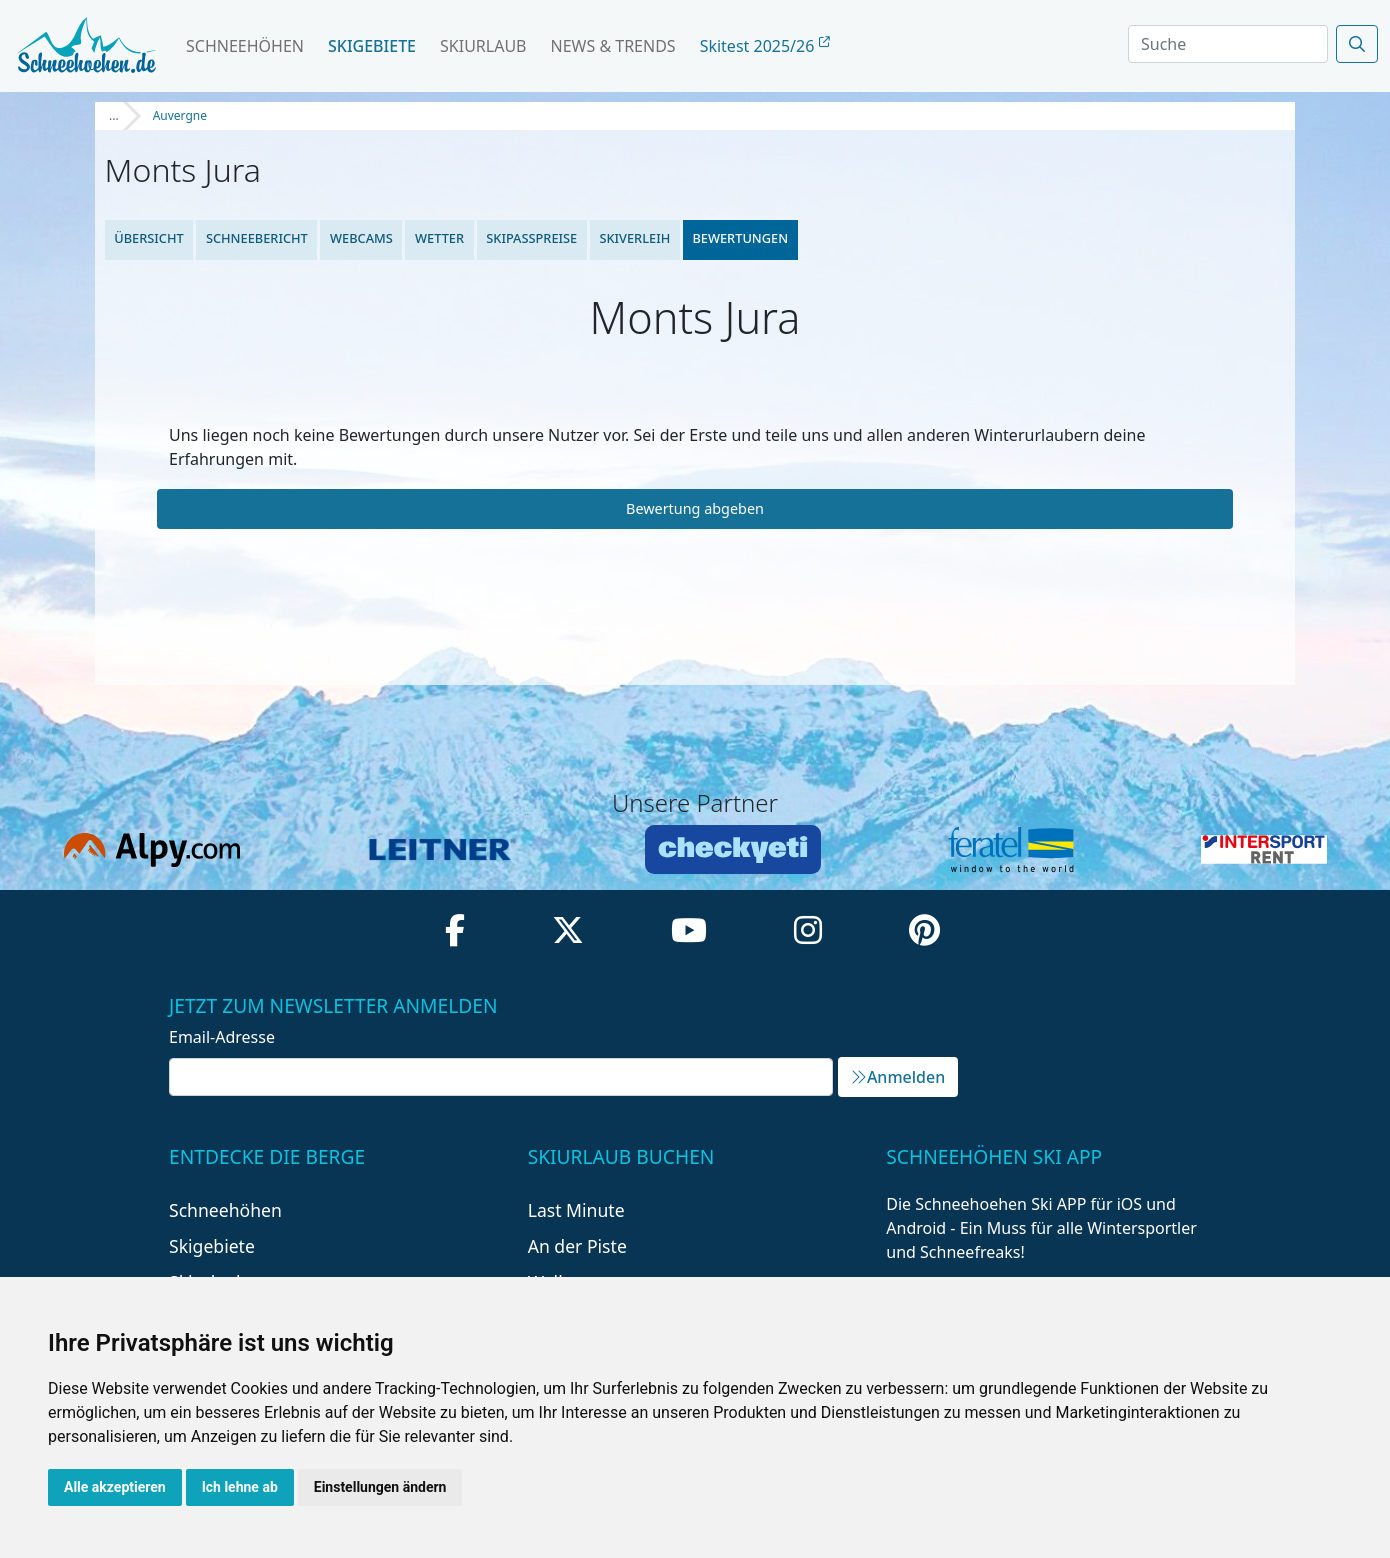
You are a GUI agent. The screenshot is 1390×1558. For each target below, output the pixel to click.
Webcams (361, 238)
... (114, 115)
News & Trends (613, 46)
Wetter (439, 238)
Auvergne (180, 115)
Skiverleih (634, 238)
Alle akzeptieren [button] (115, 1487)
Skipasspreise (531, 238)
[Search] (1228, 44)
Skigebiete (372, 46)
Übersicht (149, 238)
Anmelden (898, 1077)
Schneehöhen (245, 46)
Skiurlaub (483, 46)
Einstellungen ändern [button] (380, 1487)
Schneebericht (257, 238)
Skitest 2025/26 (765, 46)
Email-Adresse (222, 1037)
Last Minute (576, 1210)
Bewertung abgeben (695, 508)
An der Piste (577, 1246)
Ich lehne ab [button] (240, 1487)
